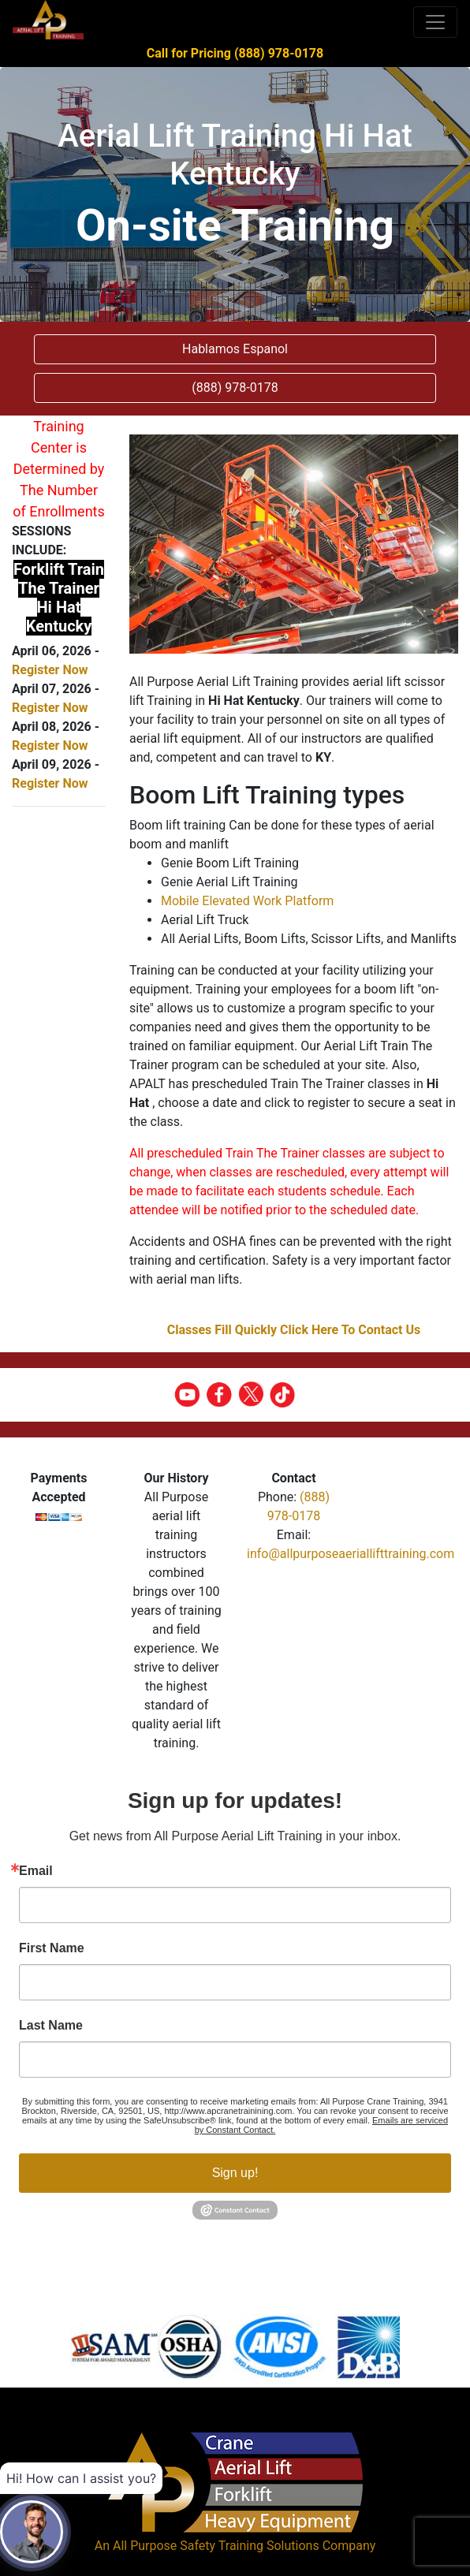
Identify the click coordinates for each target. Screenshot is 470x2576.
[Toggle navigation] (435, 22)
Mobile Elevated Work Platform (247, 900)
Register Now (50, 669)
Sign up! (235, 2172)
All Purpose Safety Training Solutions (216, 2545)
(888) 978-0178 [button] (235, 387)
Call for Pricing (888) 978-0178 (235, 53)
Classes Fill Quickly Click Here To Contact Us (294, 1329)
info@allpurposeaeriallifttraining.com (350, 1553)
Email (36, 1871)
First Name (51, 1948)
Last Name (51, 2025)
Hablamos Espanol (235, 348)
